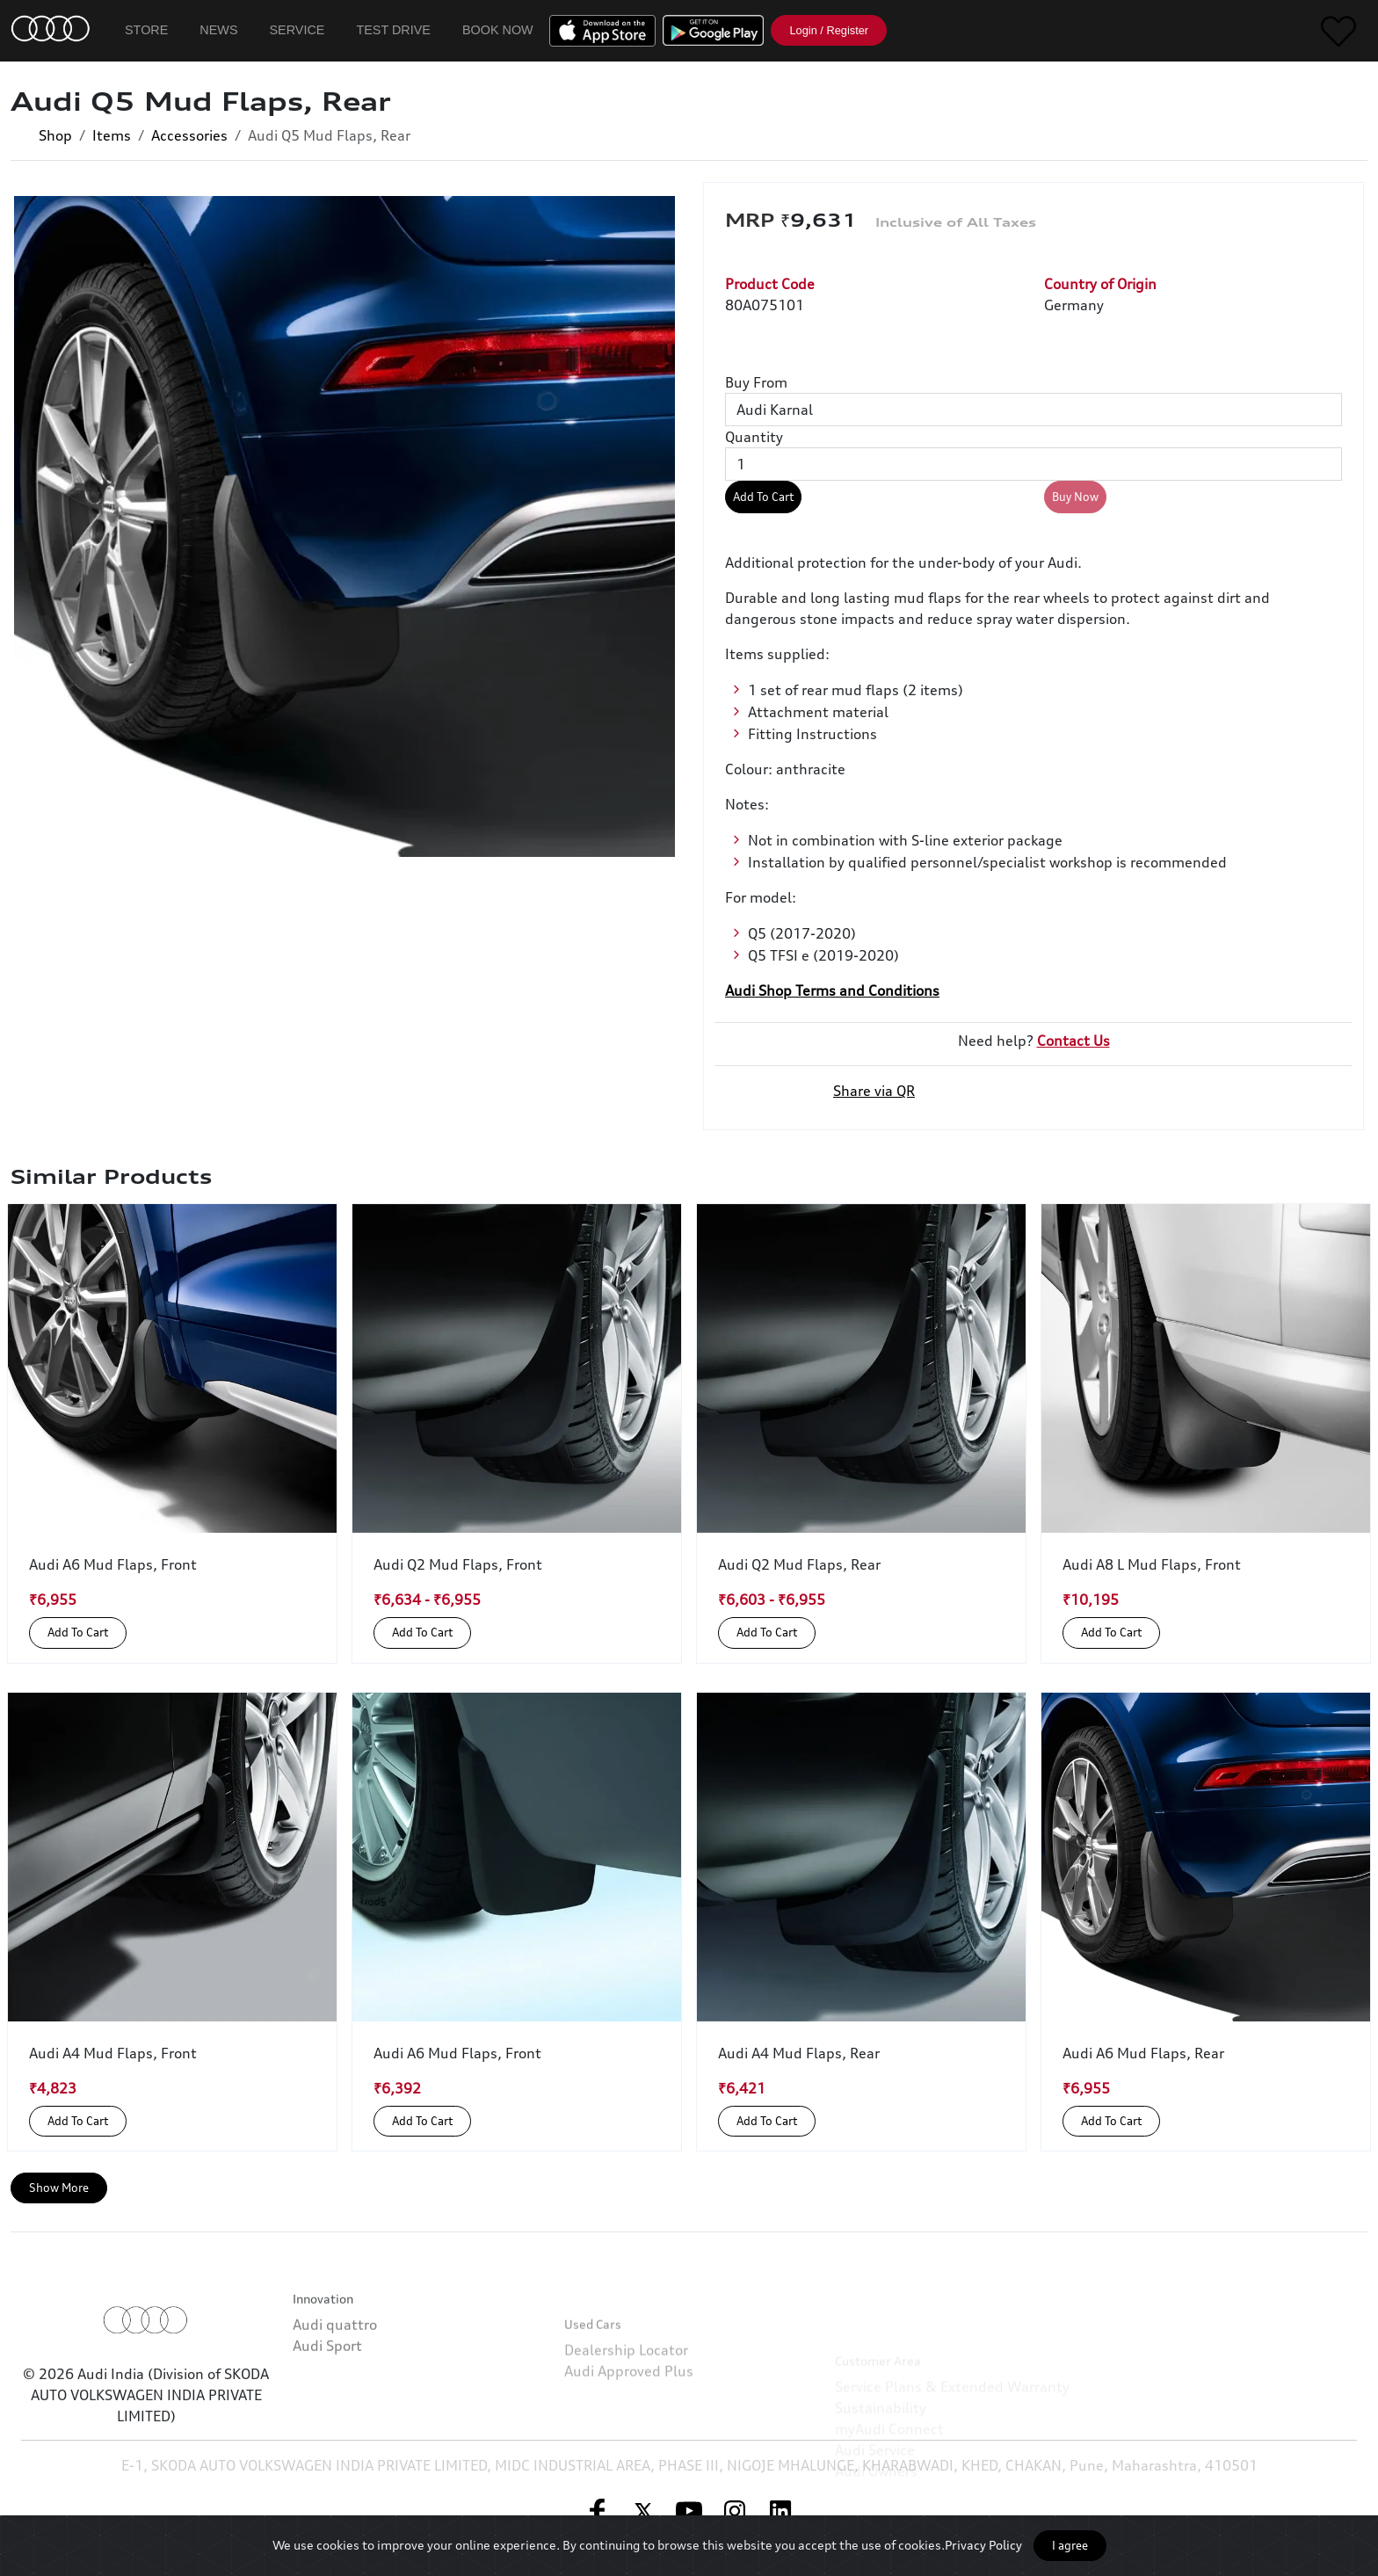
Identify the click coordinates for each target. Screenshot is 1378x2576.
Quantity (754, 437)
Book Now (497, 30)
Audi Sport (327, 2414)
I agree (1070, 2545)
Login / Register (828, 30)
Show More (59, 2188)
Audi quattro (335, 2393)
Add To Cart (763, 497)
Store (146, 30)
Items (111, 135)
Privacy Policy (983, 2544)
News (218, 30)
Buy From (756, 382)
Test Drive (393, 30)
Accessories (189, 135)
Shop (55, 135)
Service (297, 30)
